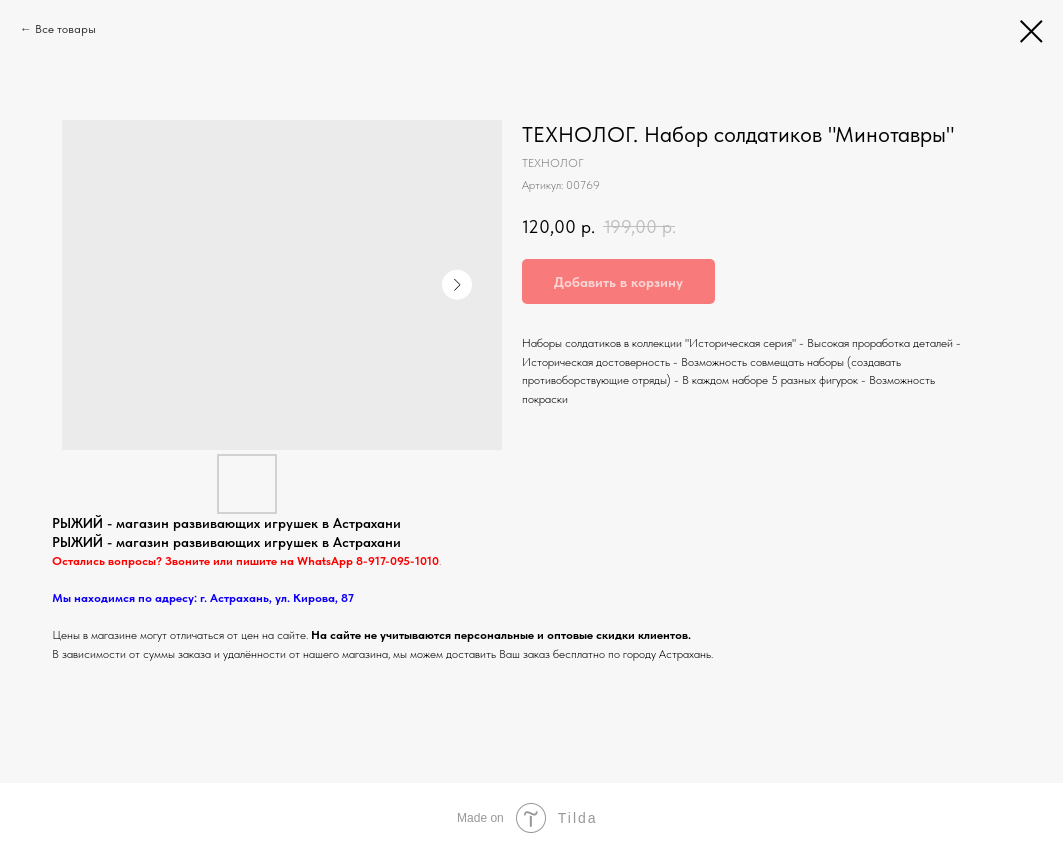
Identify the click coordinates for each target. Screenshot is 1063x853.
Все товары (65, 29)
